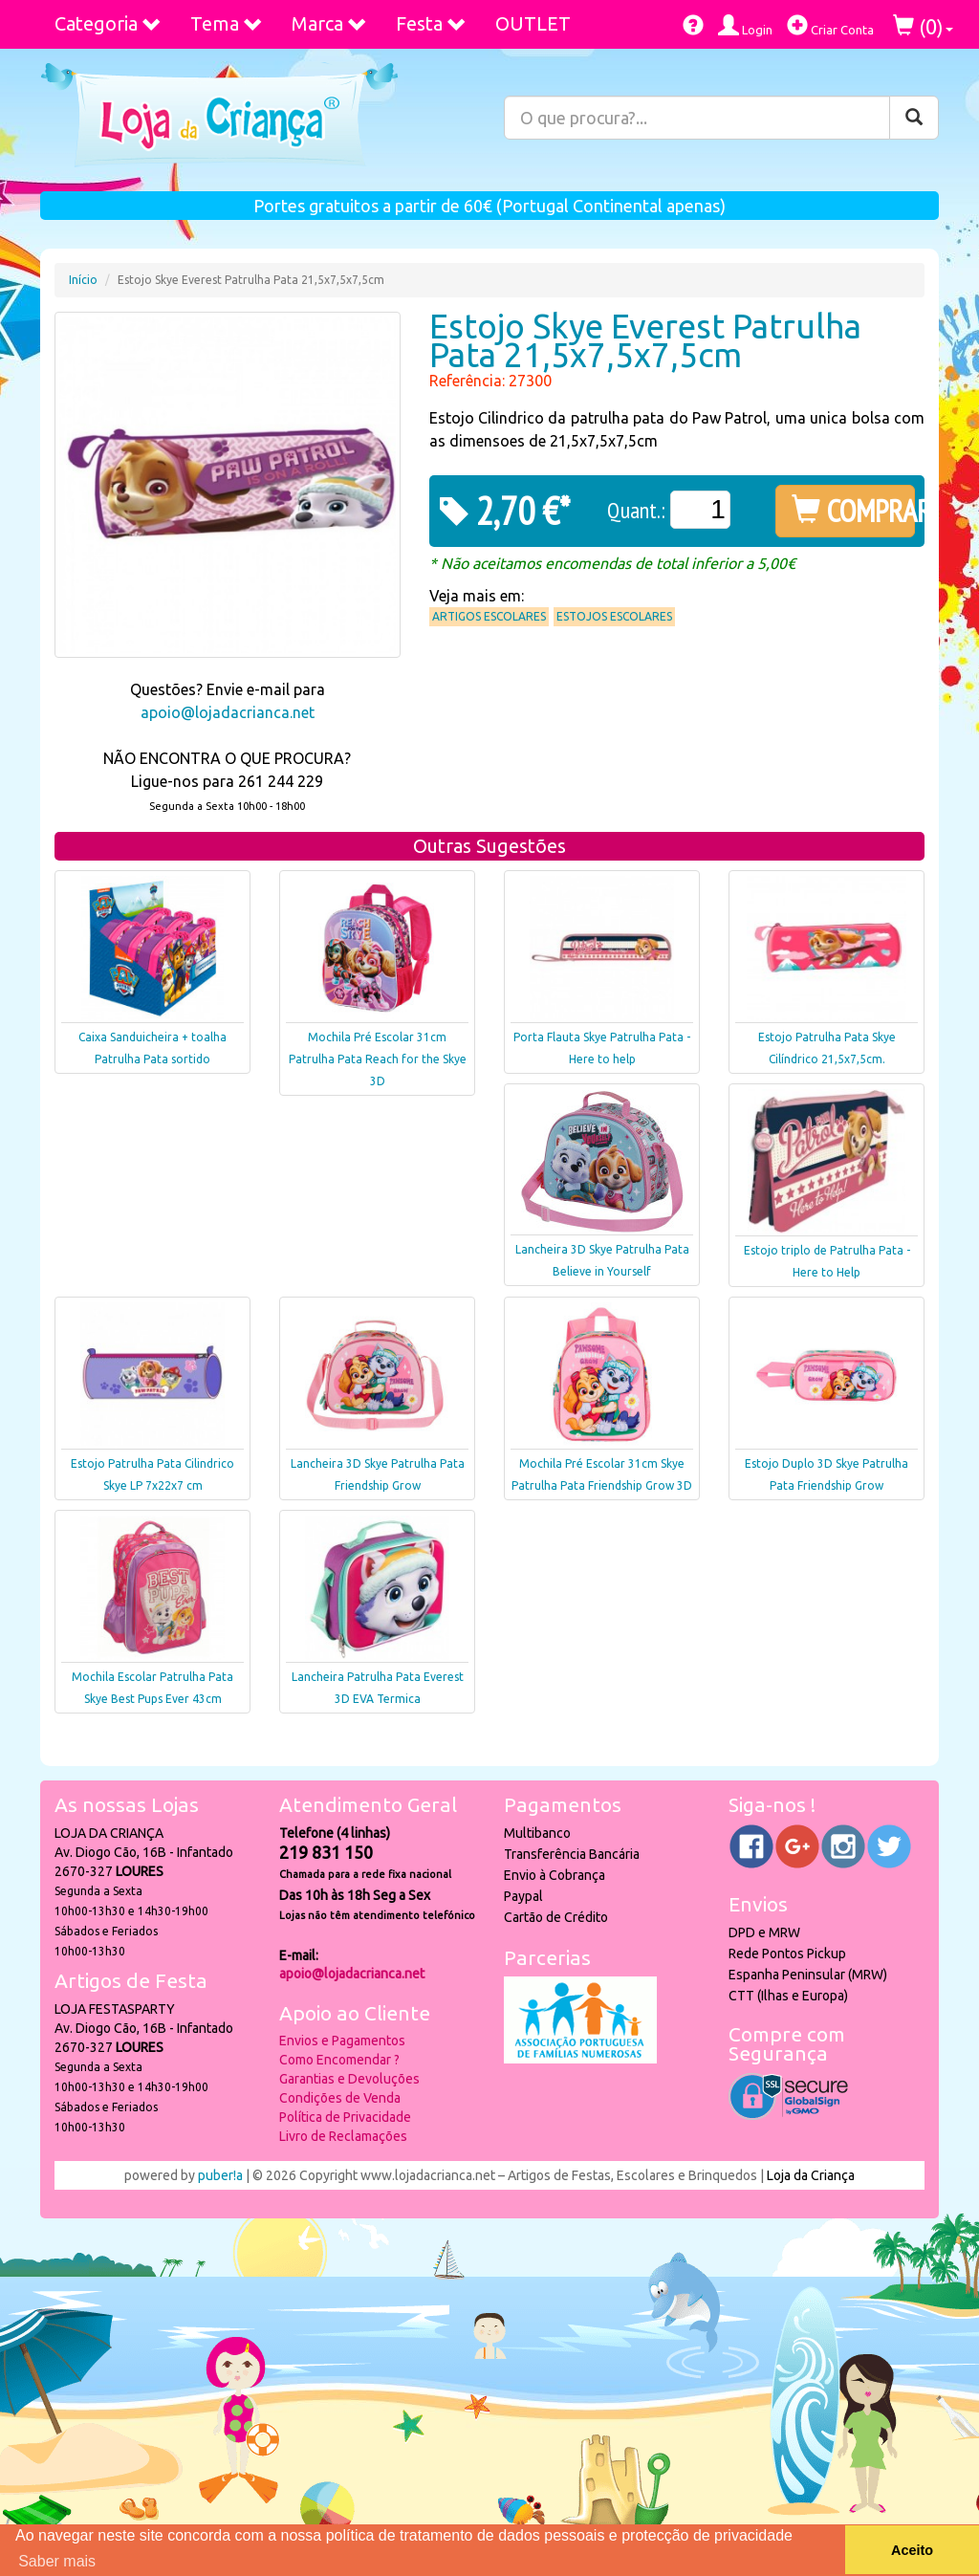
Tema (226, 23)
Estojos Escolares (614, 616)
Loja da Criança (811, 2175)
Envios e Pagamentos (342, 2040)
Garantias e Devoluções (349, 2078)
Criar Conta (830, 25)
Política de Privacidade (345, 2117)
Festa (431, 23)
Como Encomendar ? (339, 2059)
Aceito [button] (912, 2550)
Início (83, 279)
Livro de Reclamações (343, 2136)
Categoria (108, 23)
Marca (329, 23)
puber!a (220, 2175)
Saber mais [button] (57, 2561)
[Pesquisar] (914, 118)
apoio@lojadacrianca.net (228, 712)
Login (745, 25)
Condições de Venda (340, 2098)
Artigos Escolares (489, 616)
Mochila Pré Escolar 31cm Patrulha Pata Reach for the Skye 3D (378, 1059)
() (923, 26)
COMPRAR (853, 511)
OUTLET (533, 23)
